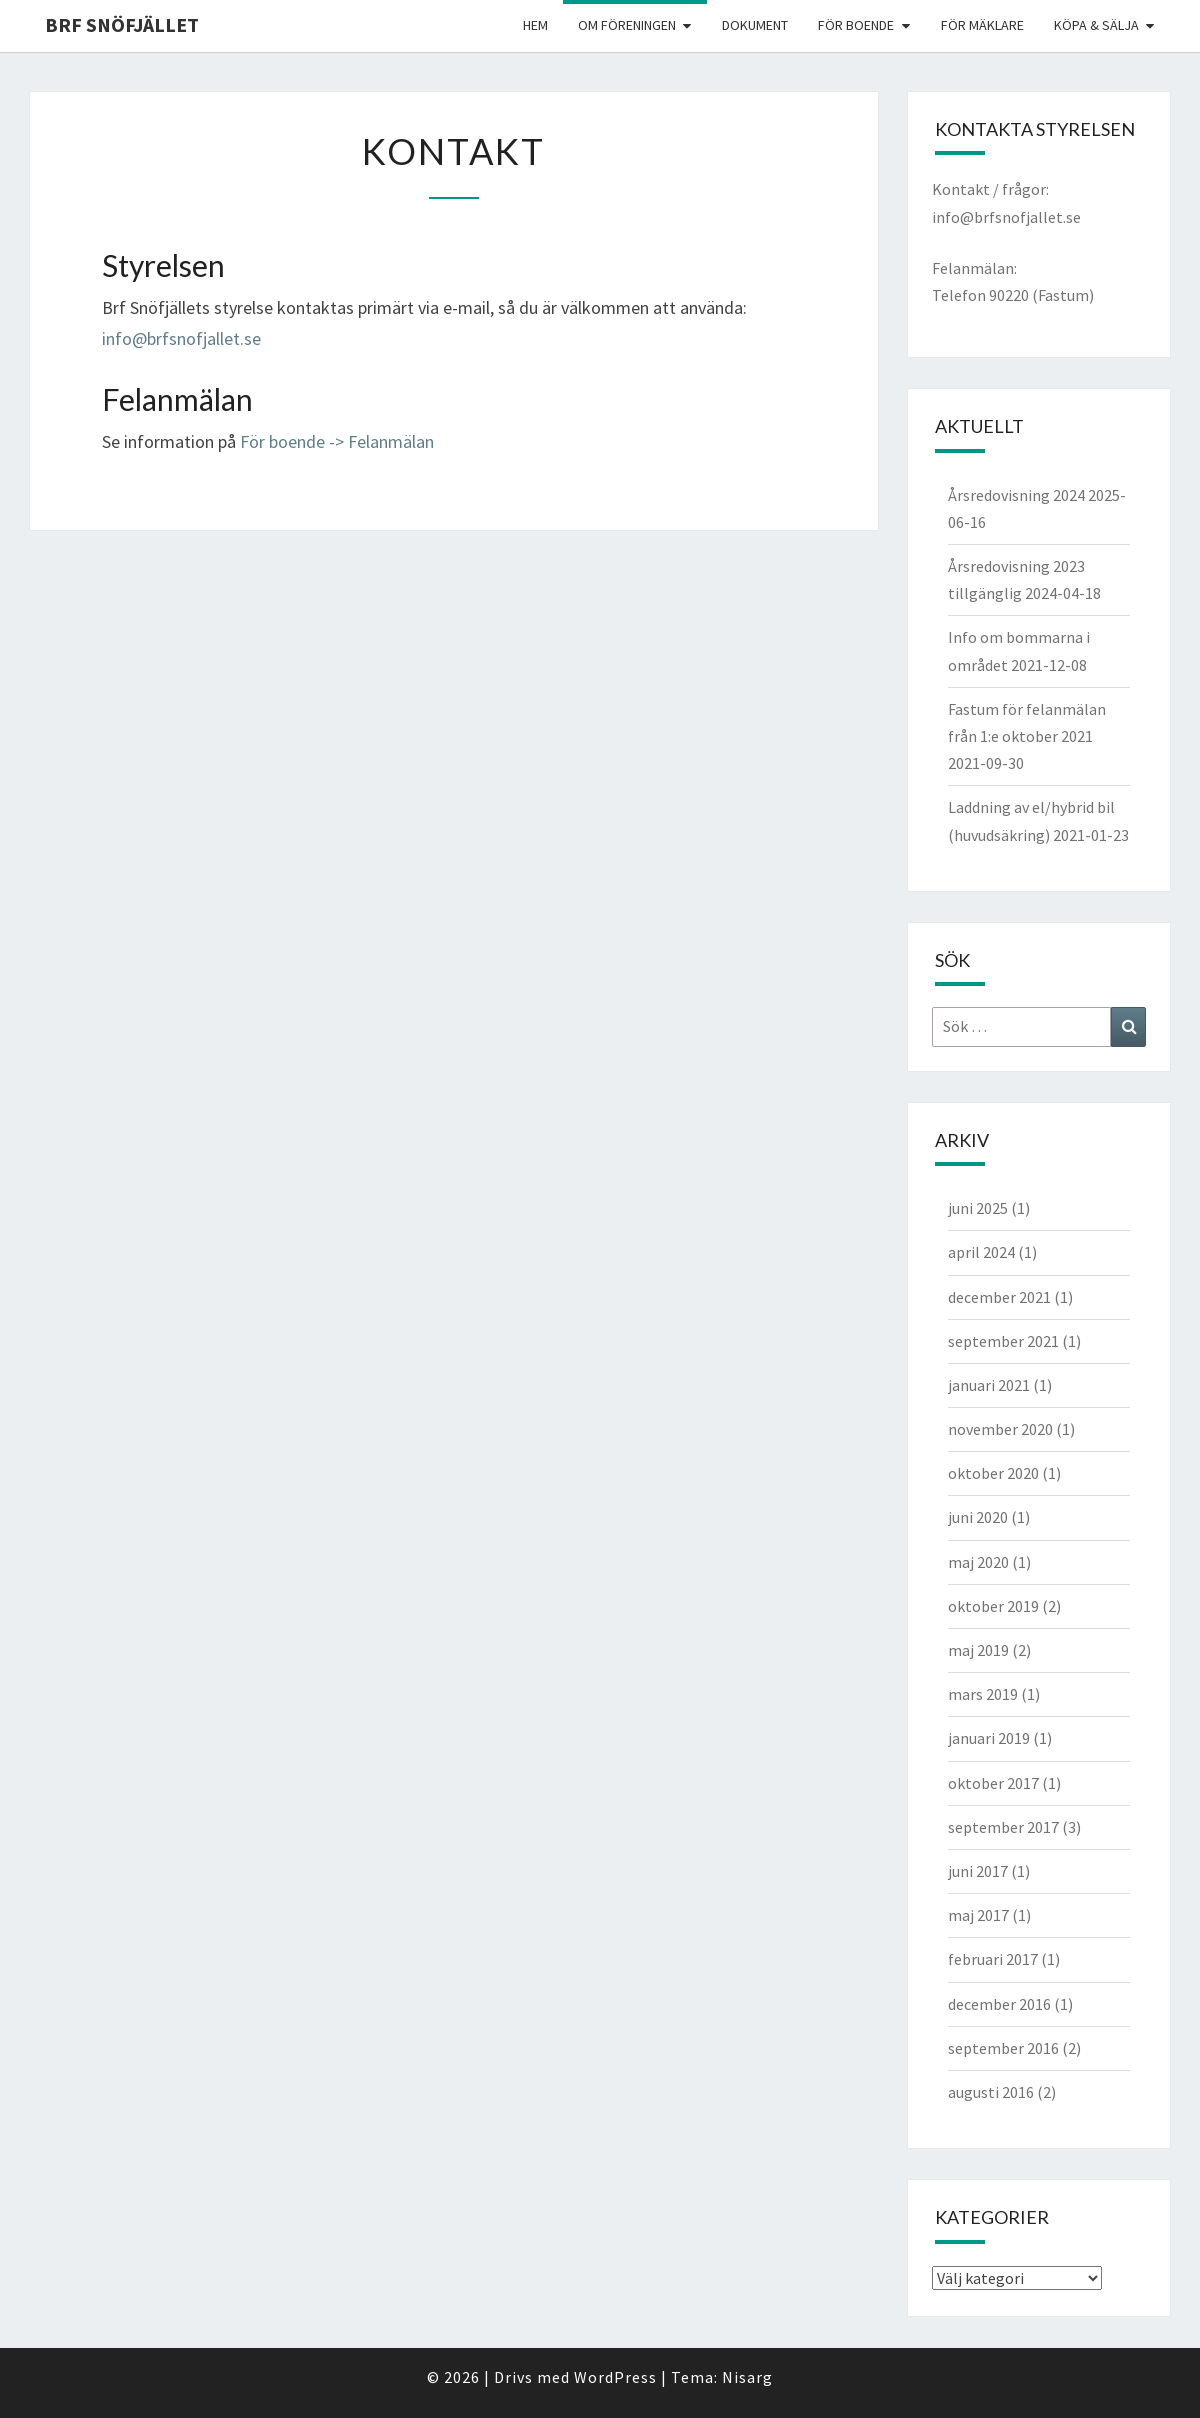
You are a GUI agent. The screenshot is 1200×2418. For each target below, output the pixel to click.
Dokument (755, 25)
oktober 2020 (993, 1473)
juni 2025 (978, 1208)
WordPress (615, 2377)
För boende (856, 25)
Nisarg (747, 2377)
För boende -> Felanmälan (337, 441)
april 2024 (981, 1252)
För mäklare (982, 25)
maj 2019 (978, 1650)
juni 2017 (978, 1871)
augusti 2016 (991, 2092)
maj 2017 (978, 1915)
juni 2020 (978, 1517)
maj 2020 (978, 1562)
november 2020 (1000, 1429)
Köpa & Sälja (1096, 25)
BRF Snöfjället (122, 24)
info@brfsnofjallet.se (181, 338)
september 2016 (1003, 2048)
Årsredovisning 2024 (1016, 495)
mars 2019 (983, 1694)
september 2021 (1003, 1341)
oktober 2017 (993, 1783)
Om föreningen (627, 25)
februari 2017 (993, 1959)
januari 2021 (989, 1385)
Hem (535, 25)
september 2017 (1003, 1827)
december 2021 (999, 1297)
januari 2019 (989, 1738)
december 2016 (999, 2004)
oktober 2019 (993, 1606)
